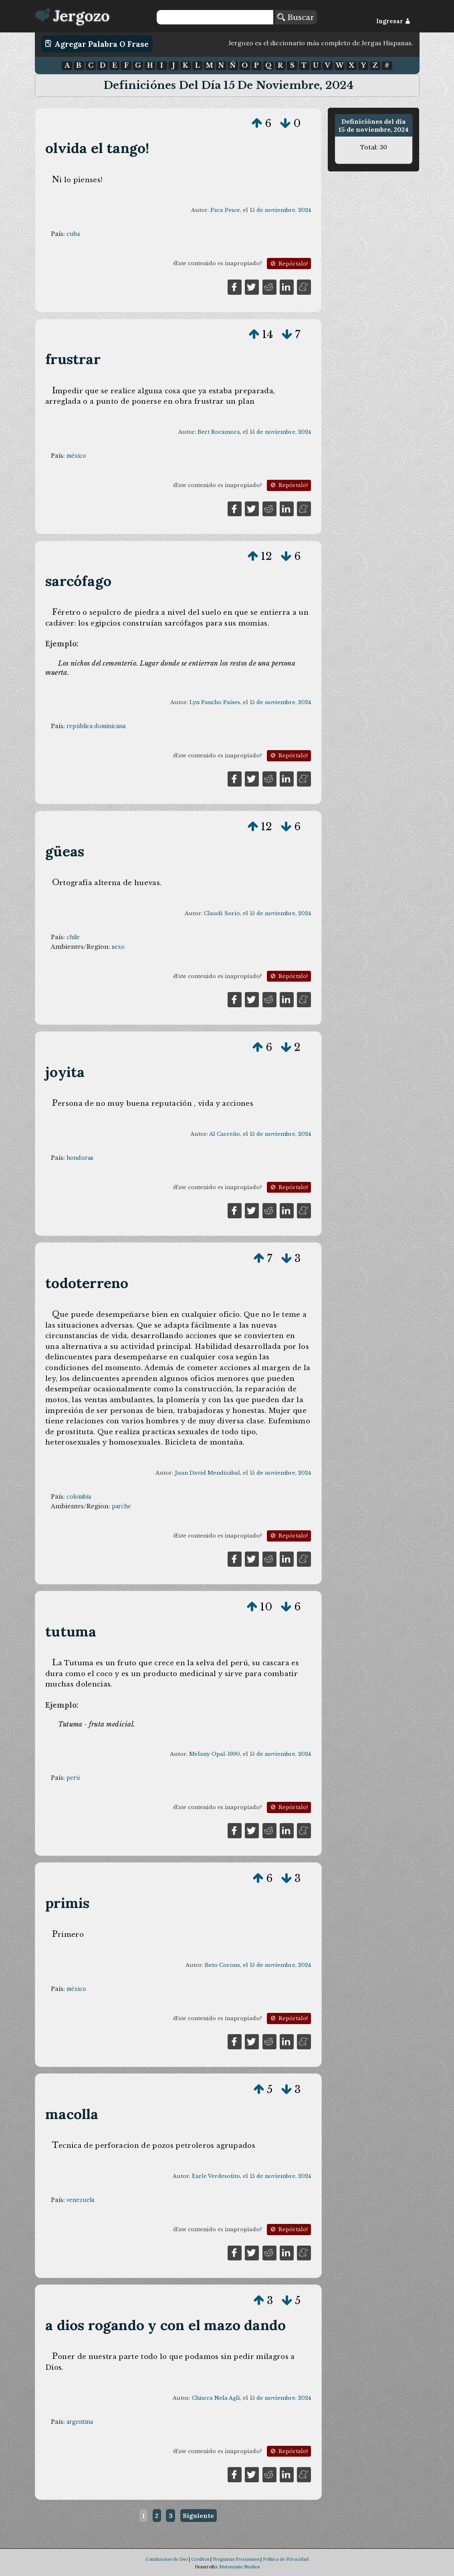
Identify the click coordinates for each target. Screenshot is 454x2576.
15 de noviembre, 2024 (280, 210)
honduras (80, 1157)
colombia (79, 1496)
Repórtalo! (288, 264)
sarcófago (78, 581)
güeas (64, 851)
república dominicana (96, 726)
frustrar (73, 359)
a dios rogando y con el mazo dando (165, 2325)
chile (73, 937)
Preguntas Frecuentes (236, 2559)
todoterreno (86, 1283)
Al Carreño (224, 1134)
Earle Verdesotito (216, 2176)
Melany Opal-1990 (214, 1754)
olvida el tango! (97, 148)
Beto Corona (222, 1965)
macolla (71, 2114)
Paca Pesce (225, 210)
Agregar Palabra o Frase (97, 43)
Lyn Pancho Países (215, 702)
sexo (118, 946)
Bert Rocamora (219, 432)
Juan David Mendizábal (207, 1473)
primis (67, 1903)
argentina (80, 2421)
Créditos (200, 2559)
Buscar (295, 17)
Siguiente (198, 2516)
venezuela (80, 2200)
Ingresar (393, 21)
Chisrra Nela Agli (216, 2398)
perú (73, 1777)
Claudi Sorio (222, 913)
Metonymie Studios (239, 2567)
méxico (76, 455)
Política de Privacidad (286, 2559)
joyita (65, 1072)
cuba (73, 233)
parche (121, 1506)
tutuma (70, 1631)
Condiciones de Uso (166, 2559)
